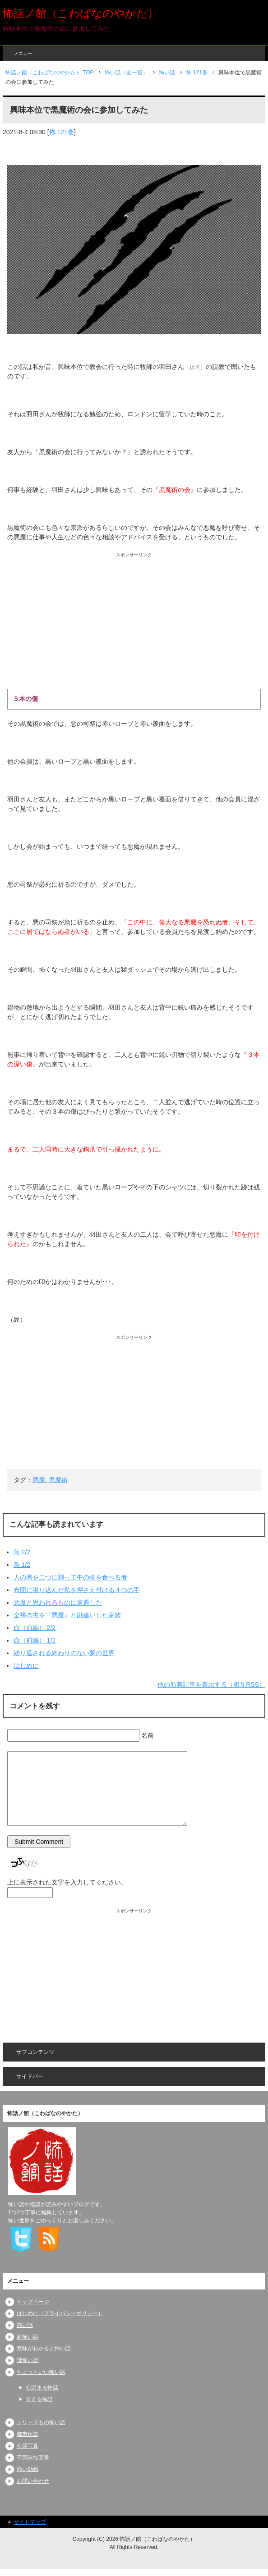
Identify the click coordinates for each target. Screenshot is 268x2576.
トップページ (33, 2301)
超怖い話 (27, 2337)
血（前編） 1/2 (34, 1640)
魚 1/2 (22, 1564)
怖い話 (25, 2325)
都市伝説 (27, 2434)
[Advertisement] (134, 621)
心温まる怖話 (42, 2388)
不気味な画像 (33, 2457)
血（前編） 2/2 (34, 1627)
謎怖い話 (27, 2360)
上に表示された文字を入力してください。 (67, 1882)
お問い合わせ (33, 2481)
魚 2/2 (22, 1552)
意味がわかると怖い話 (44, 2348)
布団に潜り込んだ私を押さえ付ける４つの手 (77, 1589)
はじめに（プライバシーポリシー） (60, 2313)
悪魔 (38, 1480)
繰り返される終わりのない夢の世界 (64, 1653)
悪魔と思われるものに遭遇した (58, 1602)
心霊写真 (27, 2446)
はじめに (26, 1665)
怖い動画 (27, 2469)
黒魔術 (58, 1480)
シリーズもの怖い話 (41, 2422)
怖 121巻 (61, 132)
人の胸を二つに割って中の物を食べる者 (70, 1577)
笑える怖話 (39, 2399)
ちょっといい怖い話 (41, 2372)
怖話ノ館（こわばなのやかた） (80, 13)
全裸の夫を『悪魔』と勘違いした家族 (67, 1615)
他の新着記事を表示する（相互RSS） (211, 1684)
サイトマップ (30, 2522)
